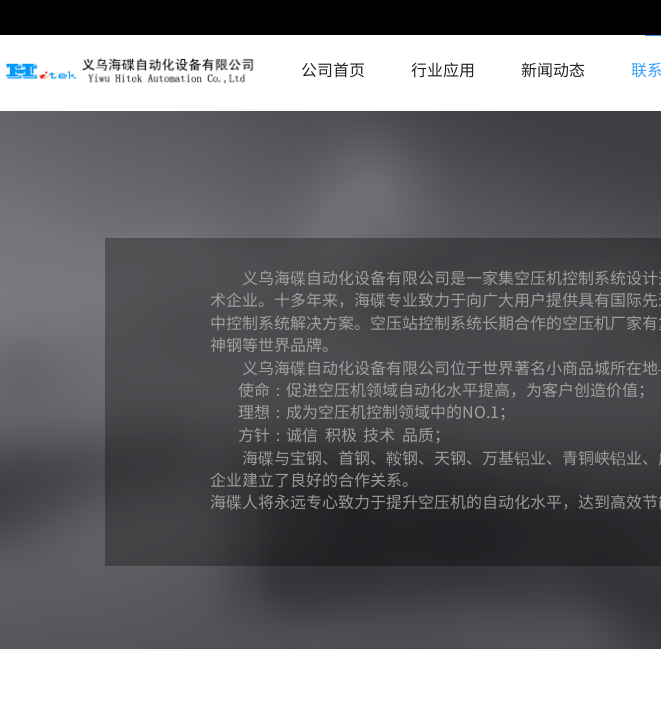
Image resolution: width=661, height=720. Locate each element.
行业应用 (443, 69)
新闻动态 (553, 69)
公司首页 (333, 69)
